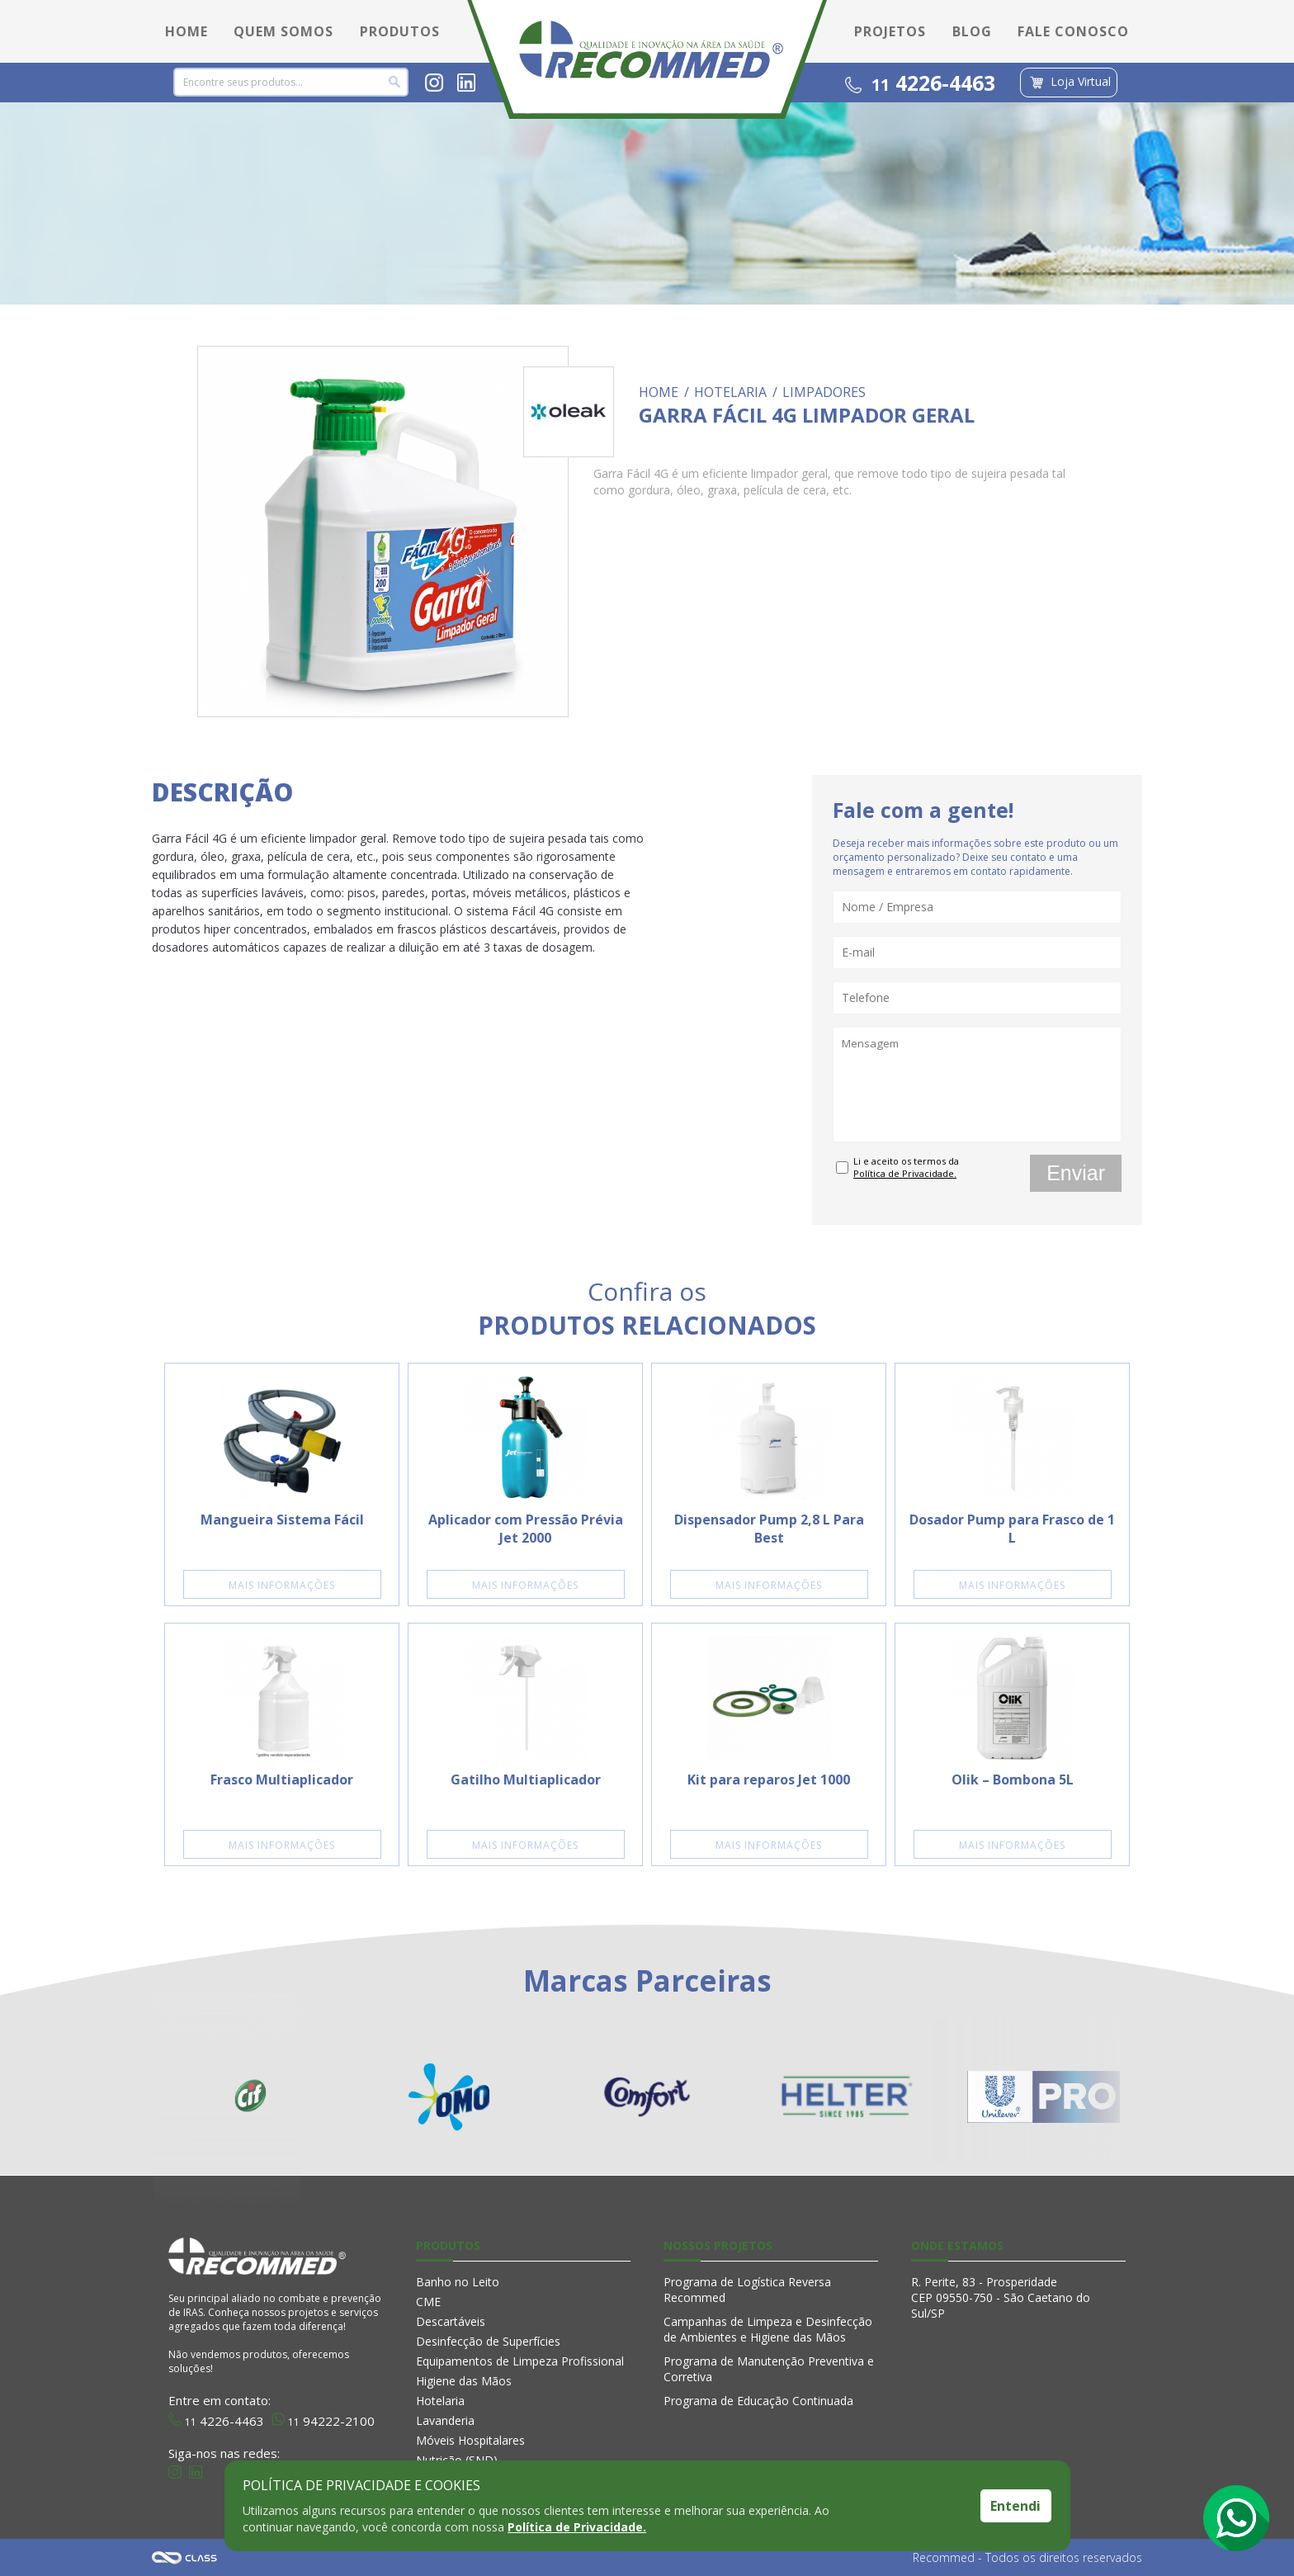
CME (428, 2301)
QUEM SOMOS (283, 31)
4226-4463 (920, 83)
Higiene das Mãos (464, 2381)
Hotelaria (440, 2400)
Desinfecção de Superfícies (488, 2341)
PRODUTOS (400, 31)
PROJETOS (890, 31)
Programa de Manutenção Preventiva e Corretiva (769, 2369)
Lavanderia (445, 2420)
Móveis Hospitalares (470, 2440)
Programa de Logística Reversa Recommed (747, 2289)
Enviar (1075, 1172)
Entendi (1015, 2506)
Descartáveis (450, 2321)
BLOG (972, 31)
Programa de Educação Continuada (758, 2400)
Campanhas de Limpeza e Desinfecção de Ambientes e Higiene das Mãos (768, 2329)
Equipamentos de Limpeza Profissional (520, 2361)
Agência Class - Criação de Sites (185, 2557)
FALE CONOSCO (1073, 31)
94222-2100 (323, 2419)
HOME (186, 31)
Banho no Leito (457, 2282)
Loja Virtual (1069, 82)
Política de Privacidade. (577, 2527)
